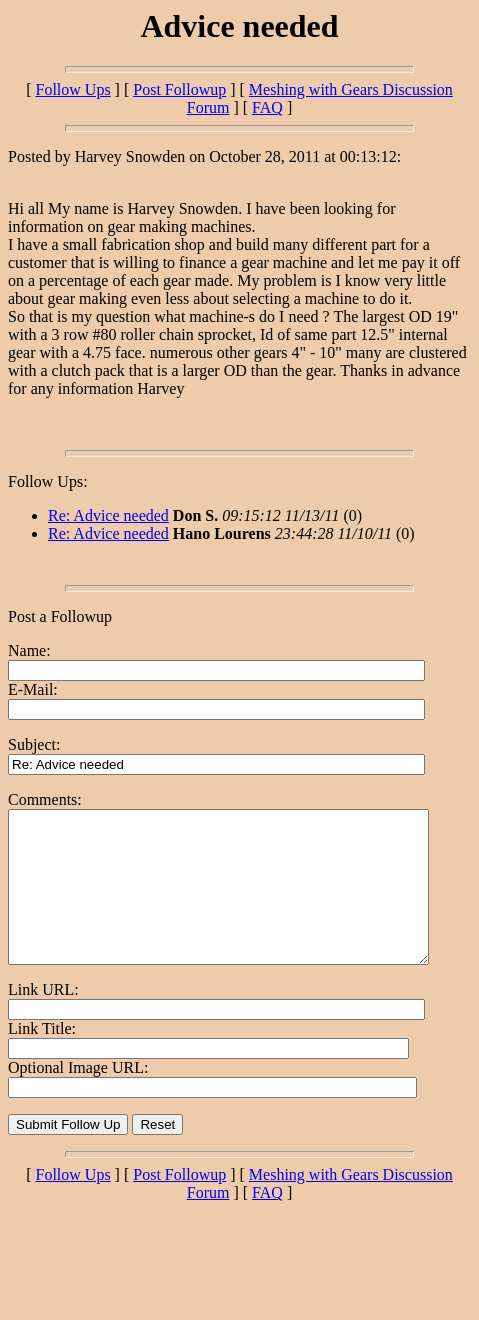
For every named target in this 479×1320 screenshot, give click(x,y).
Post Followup (179, 89)
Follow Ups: (48, 481)
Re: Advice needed (108, 515)
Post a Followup (60, 616)
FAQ (267, 107)
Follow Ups (72, 89)
